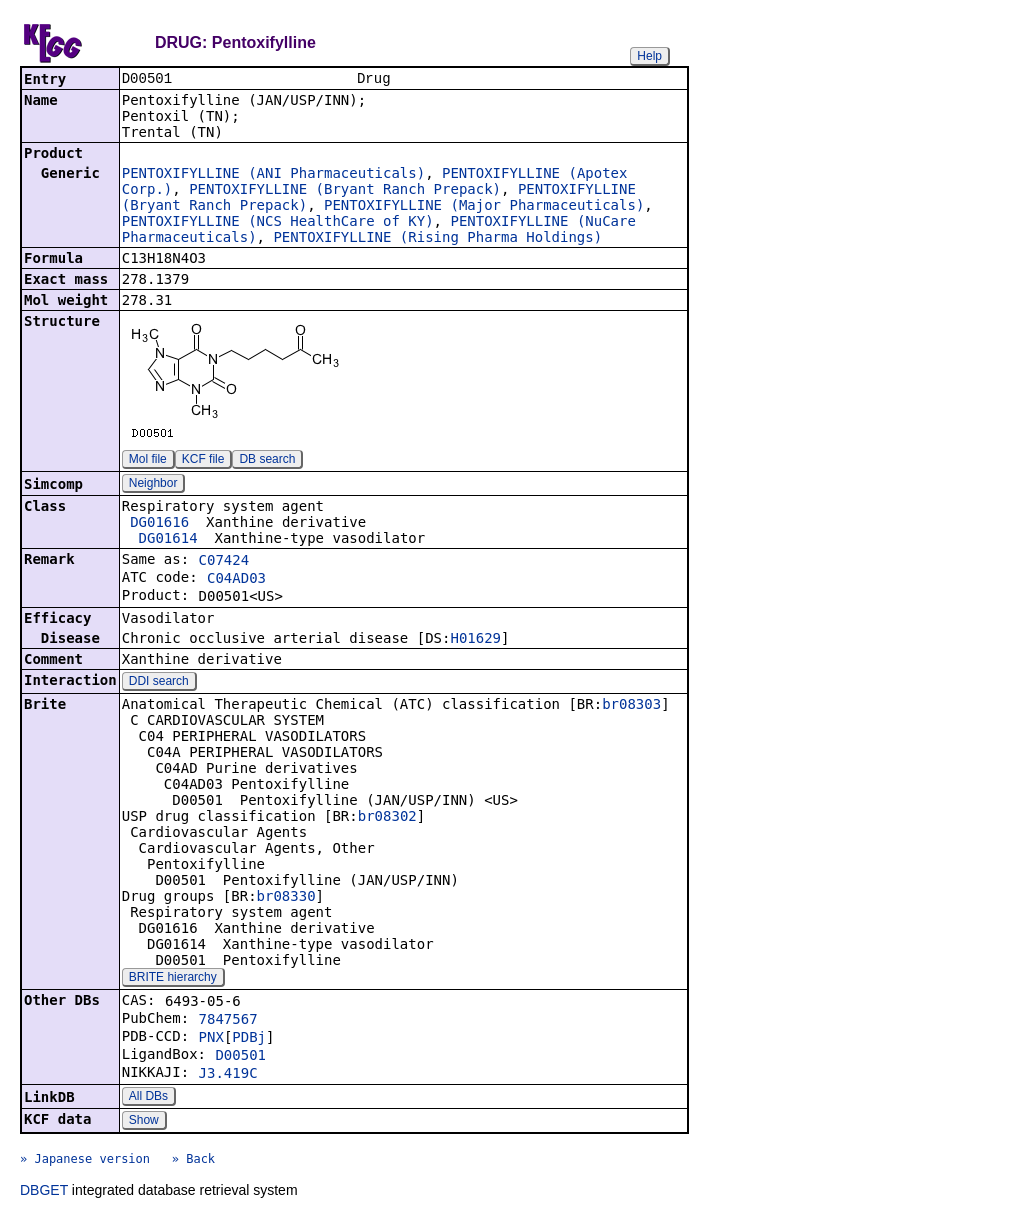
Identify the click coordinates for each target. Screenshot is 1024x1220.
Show (144, 1122)
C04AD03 (236, 580)
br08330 (286, 898)
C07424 (224, 562)
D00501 (240, 1057)
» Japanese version (85, 1161)
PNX (211, 1039)
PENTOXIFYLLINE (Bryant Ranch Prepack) (345, 191)
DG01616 (159, 524)
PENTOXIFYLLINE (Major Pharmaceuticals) (484, 207)
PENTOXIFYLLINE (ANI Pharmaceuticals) (273, 175)
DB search (267, 461)
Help (649, 56)
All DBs (148, 1098)
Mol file (148, 461)
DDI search (159, 683)
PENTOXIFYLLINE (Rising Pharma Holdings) (437, 239)
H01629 (475, 640)
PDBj (249, 1039)
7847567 (228, 1021)
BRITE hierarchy (173, 979)
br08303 (631, 706)
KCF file (203, 461)
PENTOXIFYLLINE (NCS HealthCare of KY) (278, 223)
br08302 (387, 818)
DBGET (44, 1192)
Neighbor (153, 485)
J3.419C (228, 1075)
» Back (193, 1161)
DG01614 (168, 540)
